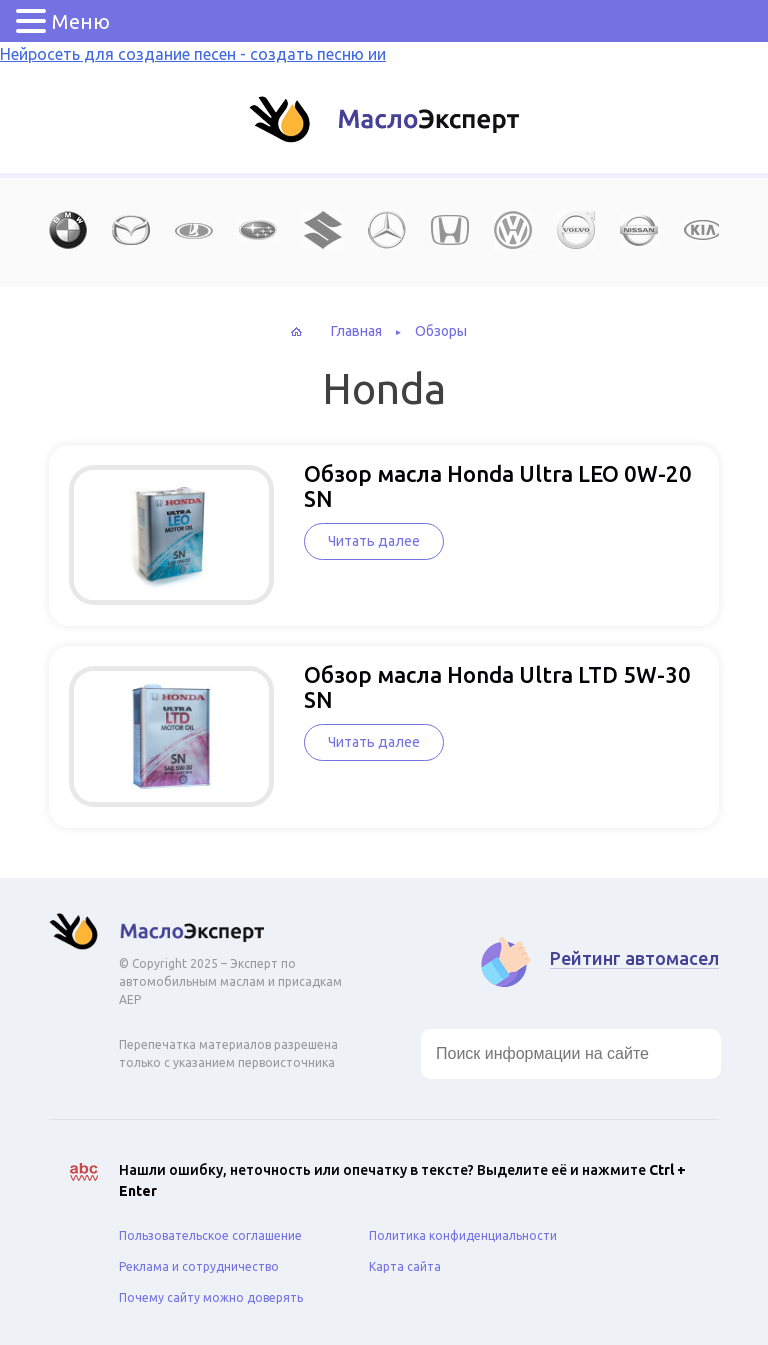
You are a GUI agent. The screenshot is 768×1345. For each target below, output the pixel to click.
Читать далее (374, 541)
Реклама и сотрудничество (199, 1266)
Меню (81, 21)
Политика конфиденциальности (463, 1235)
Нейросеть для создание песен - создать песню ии (193, 54)
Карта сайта (405, 1266)
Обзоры (441, 331)
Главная (356, 331)
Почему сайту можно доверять (211, 1297)
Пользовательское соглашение (210, 1235)
